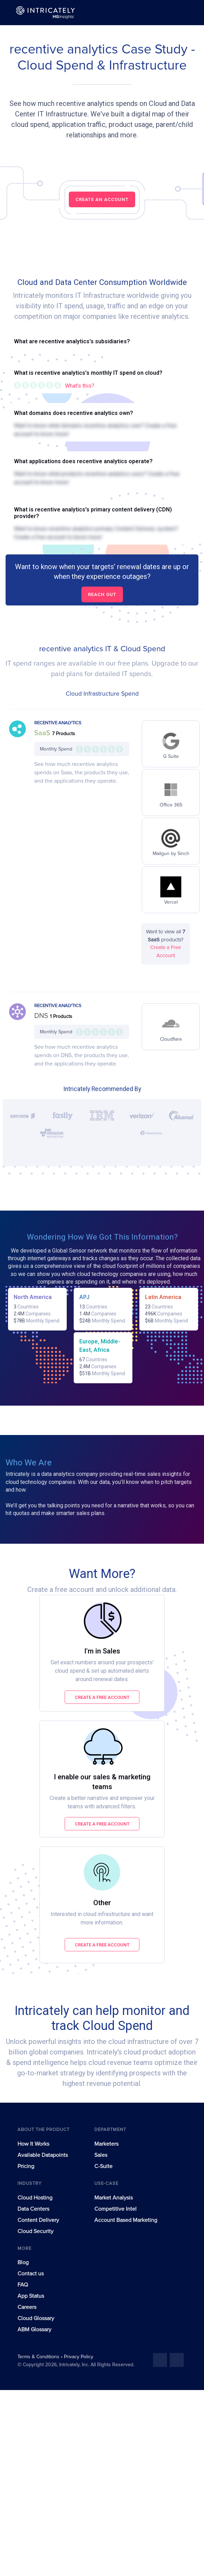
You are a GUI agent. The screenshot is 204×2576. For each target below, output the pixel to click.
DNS (42, 1015)
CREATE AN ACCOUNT (102, 199)
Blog (23, 2262)
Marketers (106, 2144)
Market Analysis (113, 2198)
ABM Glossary (34, 2329)
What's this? (79, 385)
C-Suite (103, 2166)
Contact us (30, 2273)
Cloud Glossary (35, 2318)
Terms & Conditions (39, 2356)
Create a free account (102, 1697)
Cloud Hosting (34, 2198)
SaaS (43, 733)
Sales (100, 2155)
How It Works (33, 2144)
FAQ (22, 2285)
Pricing (25, 2166)
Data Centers (33, 2209)
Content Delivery (38, 2220)
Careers (26, 2307)
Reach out (102, 594)
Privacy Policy (78, 2356)
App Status (30, 2296)
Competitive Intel (115, 2209)
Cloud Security (35, 2231)
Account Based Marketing (125, 2220)
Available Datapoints (42, 2155)
